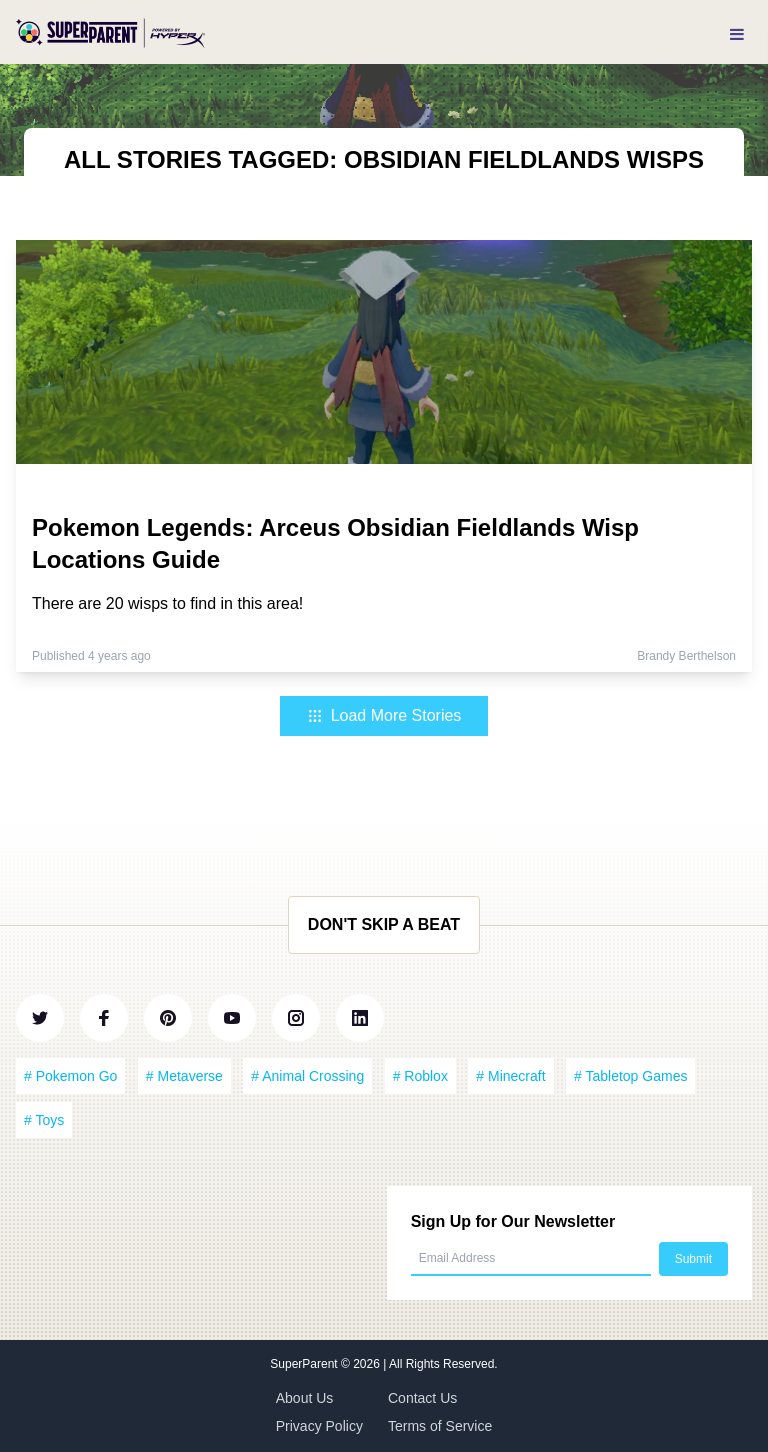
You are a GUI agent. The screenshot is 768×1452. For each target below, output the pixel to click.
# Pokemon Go (70, 1076)
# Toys (44, 1120)
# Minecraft (510, 1076)
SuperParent (305, 1364)
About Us (305, 1398)
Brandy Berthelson (686, 656)
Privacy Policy (319, 1426)
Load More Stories (384, 715)
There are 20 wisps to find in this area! (167, 603)
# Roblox (420, 1076)
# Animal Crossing (307, 1076)
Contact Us (422, 1398)
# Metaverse (184, 1076)
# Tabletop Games (630, 1076)
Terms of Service (440, 1426)
